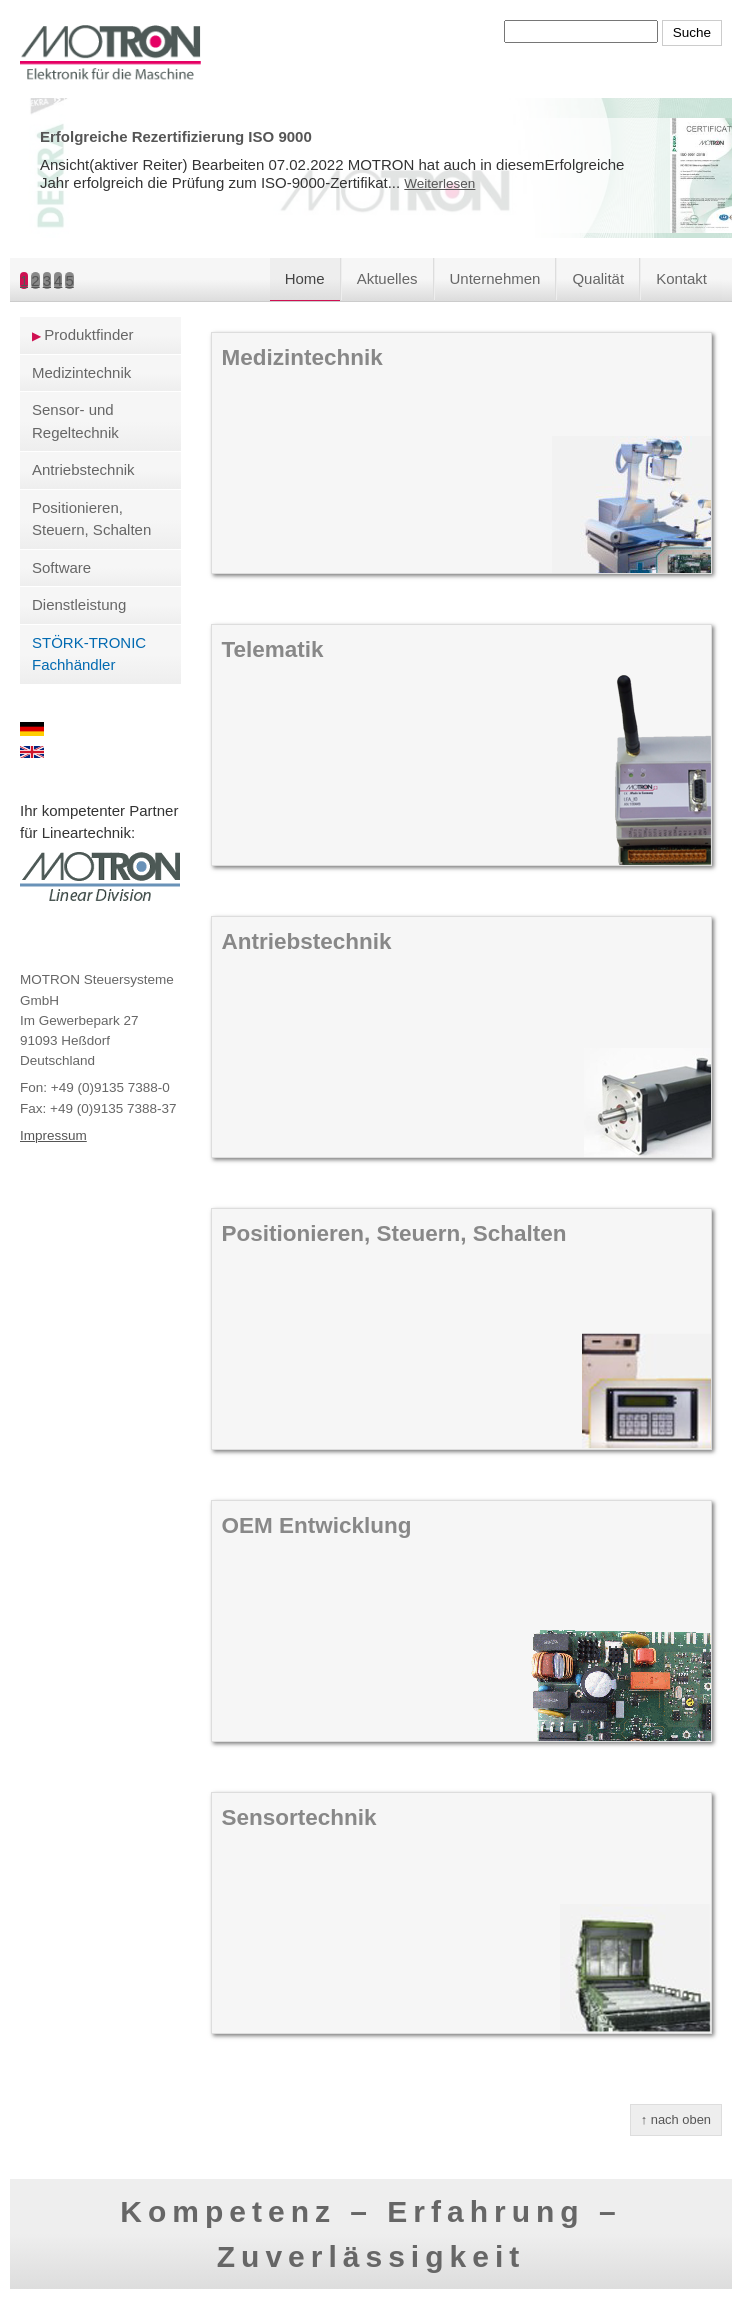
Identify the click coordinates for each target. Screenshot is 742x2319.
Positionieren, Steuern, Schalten (91, 519)
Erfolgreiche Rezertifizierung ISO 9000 (176, 136)
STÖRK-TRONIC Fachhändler (89, 654)
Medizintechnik (81, 372)
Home (305, 278)
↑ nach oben (676, 2119)
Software (61, 567)
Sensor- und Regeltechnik (75, 421)
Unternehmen (495, 278)
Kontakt (681, 278)
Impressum (53, 1135)
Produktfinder (88, 334)
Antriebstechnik (83, 469)
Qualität (598, 278)
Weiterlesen (439, 183)
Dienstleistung (79, 604)
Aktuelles (387, 278)
